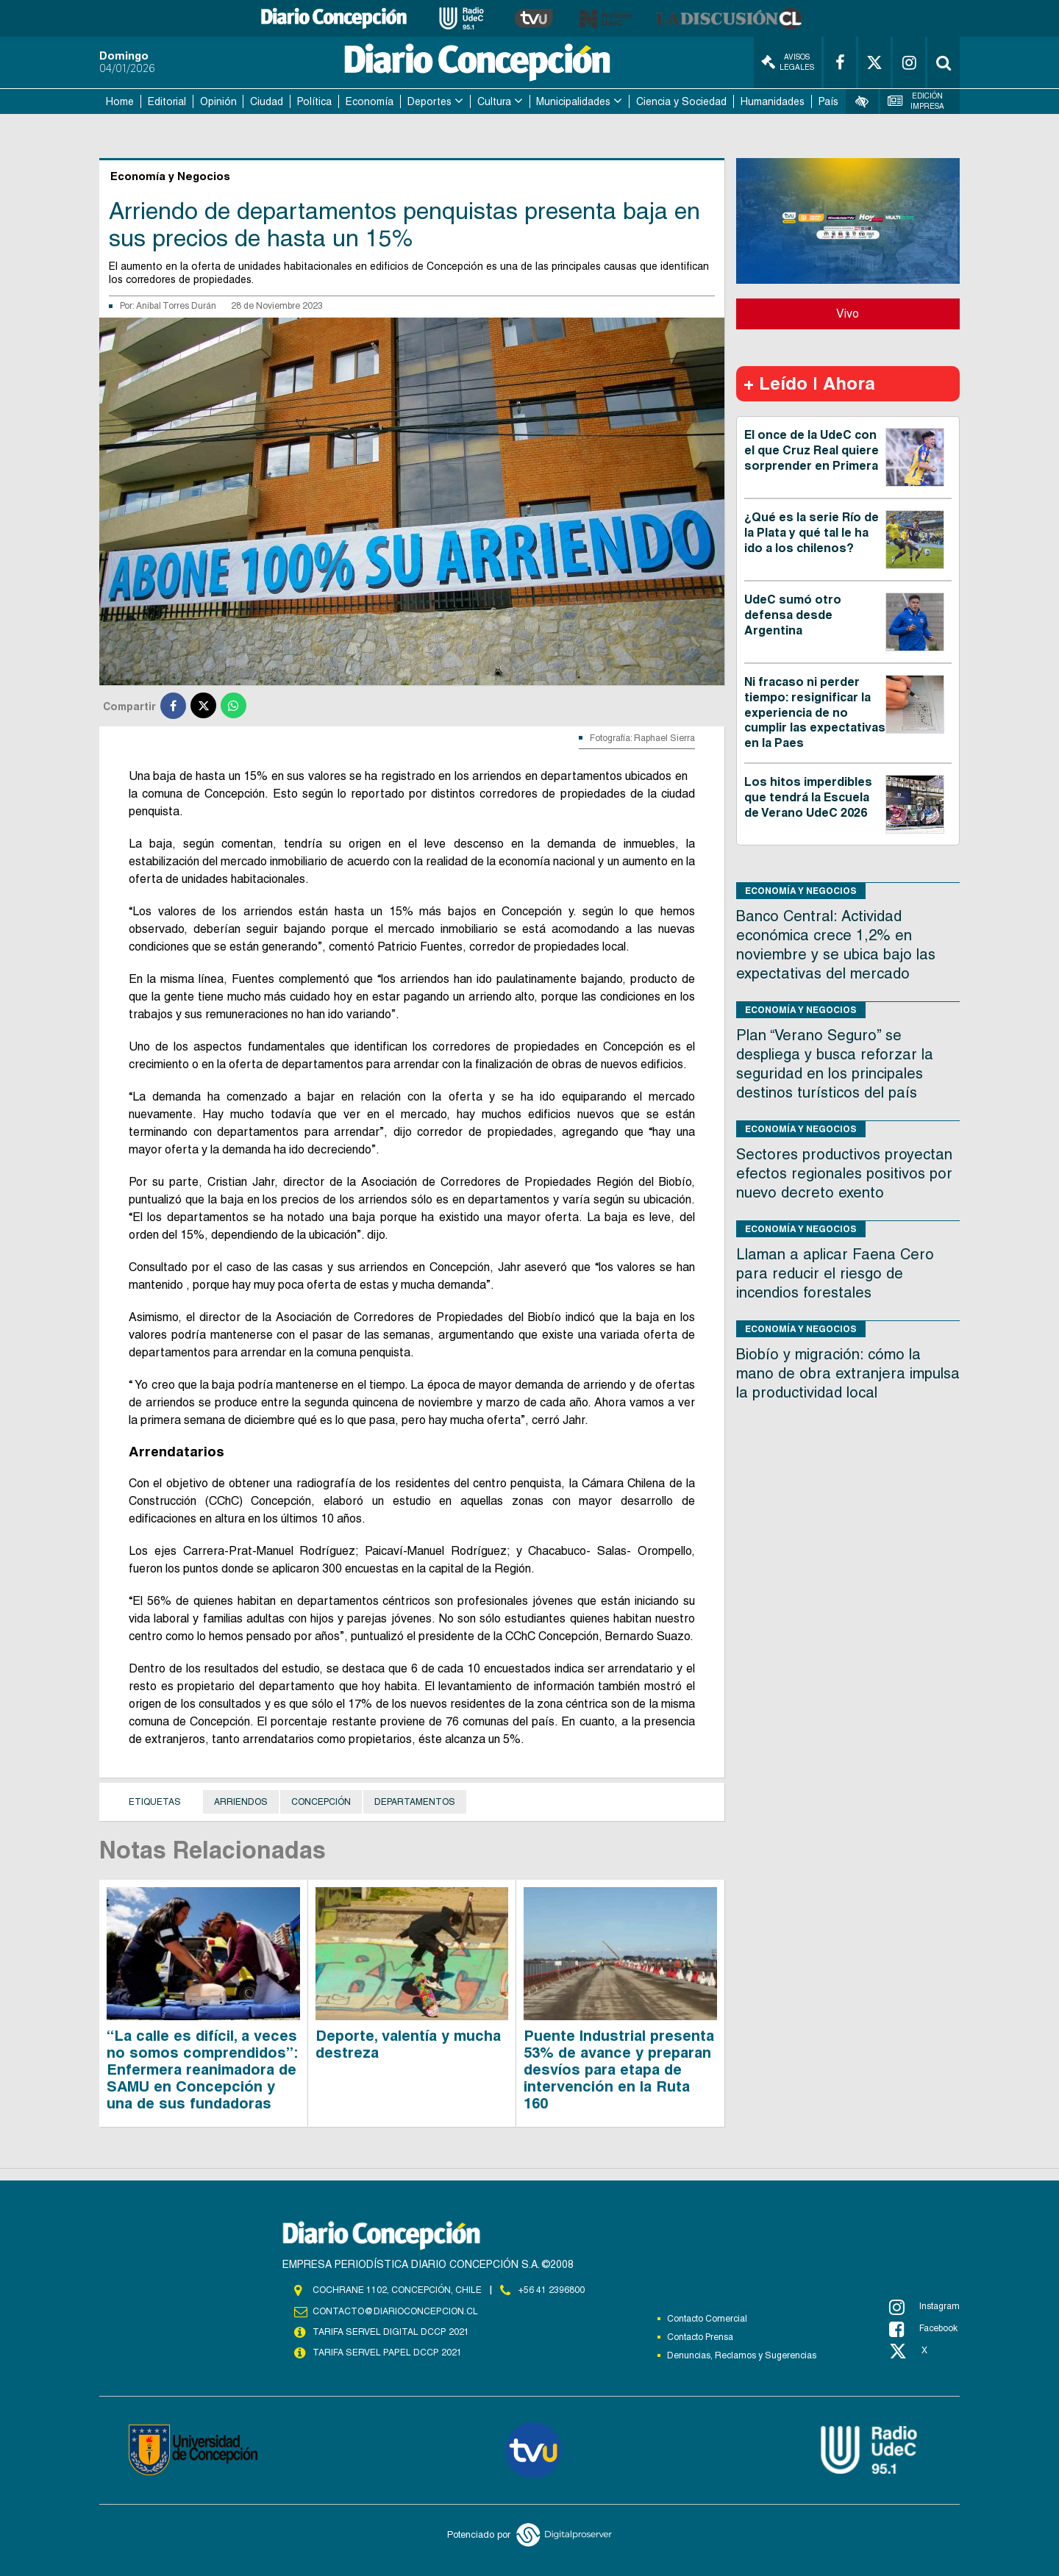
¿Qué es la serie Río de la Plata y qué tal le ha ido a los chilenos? (811, 532)
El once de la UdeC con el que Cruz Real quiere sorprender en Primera (811, 450)
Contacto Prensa (700, 2337)
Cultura (494, 101)
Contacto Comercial (707, 2319)
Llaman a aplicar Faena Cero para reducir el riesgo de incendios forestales (835, 1273)
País (828, 101)
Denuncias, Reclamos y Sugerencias (741, 2355)
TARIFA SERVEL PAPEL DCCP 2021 (386, 2352)
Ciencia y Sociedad (681, 101)
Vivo (847, 314)
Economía (369, 101)
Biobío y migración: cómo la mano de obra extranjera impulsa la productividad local (848, 1373)
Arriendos (241, 1802)
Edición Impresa (916, 101)
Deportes (429, 101)
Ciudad (266, 101)
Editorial (167, 101)
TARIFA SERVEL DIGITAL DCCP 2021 (390, 2332)
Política (314, 101)
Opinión (218, 101)
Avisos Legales (787, 62)
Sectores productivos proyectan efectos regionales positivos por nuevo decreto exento (844, 1173)
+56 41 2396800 (551, 2290)
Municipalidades (573, 101)
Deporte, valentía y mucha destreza (408, 2044)
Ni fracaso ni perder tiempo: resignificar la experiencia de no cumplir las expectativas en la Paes (814, 712)
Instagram (924, 2307)
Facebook (923, 2329)
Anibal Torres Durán (176, 306)
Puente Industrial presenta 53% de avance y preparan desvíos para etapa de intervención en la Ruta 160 (619, 2069)
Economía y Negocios (801, 890)
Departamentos (414, 1802)
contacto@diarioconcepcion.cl (395, 2311)
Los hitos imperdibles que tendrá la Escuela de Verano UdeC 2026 (808, 797)
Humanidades (773, 101)
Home (120, 101)
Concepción (321, 1802)
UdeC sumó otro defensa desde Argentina (792, 615)
